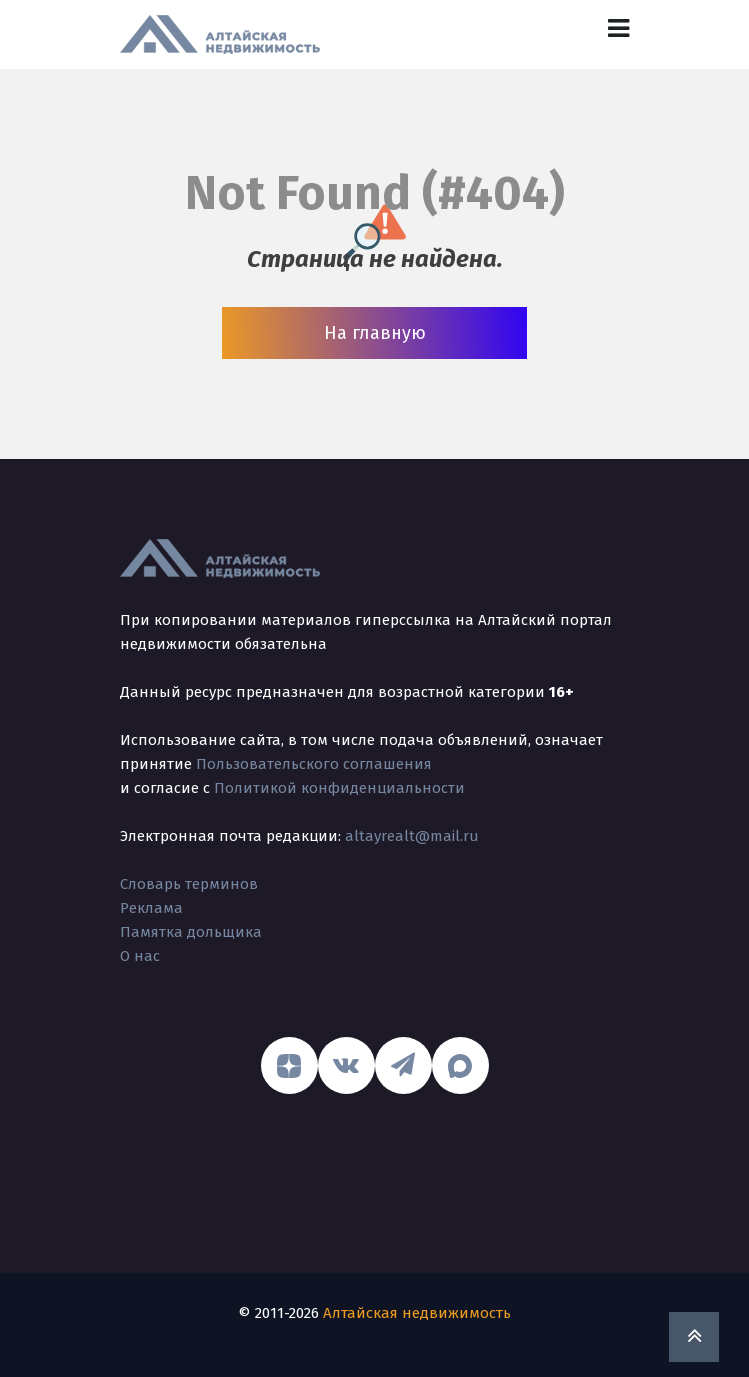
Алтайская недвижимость (417, 1313)
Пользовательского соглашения (314, 764)
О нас (140, 956)
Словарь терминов (189, 884)
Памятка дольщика (191, 932)
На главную (375, 333)
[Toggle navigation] (618, 28)
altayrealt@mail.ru (412, 836)
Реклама (151, 908)
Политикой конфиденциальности (339, 788)
